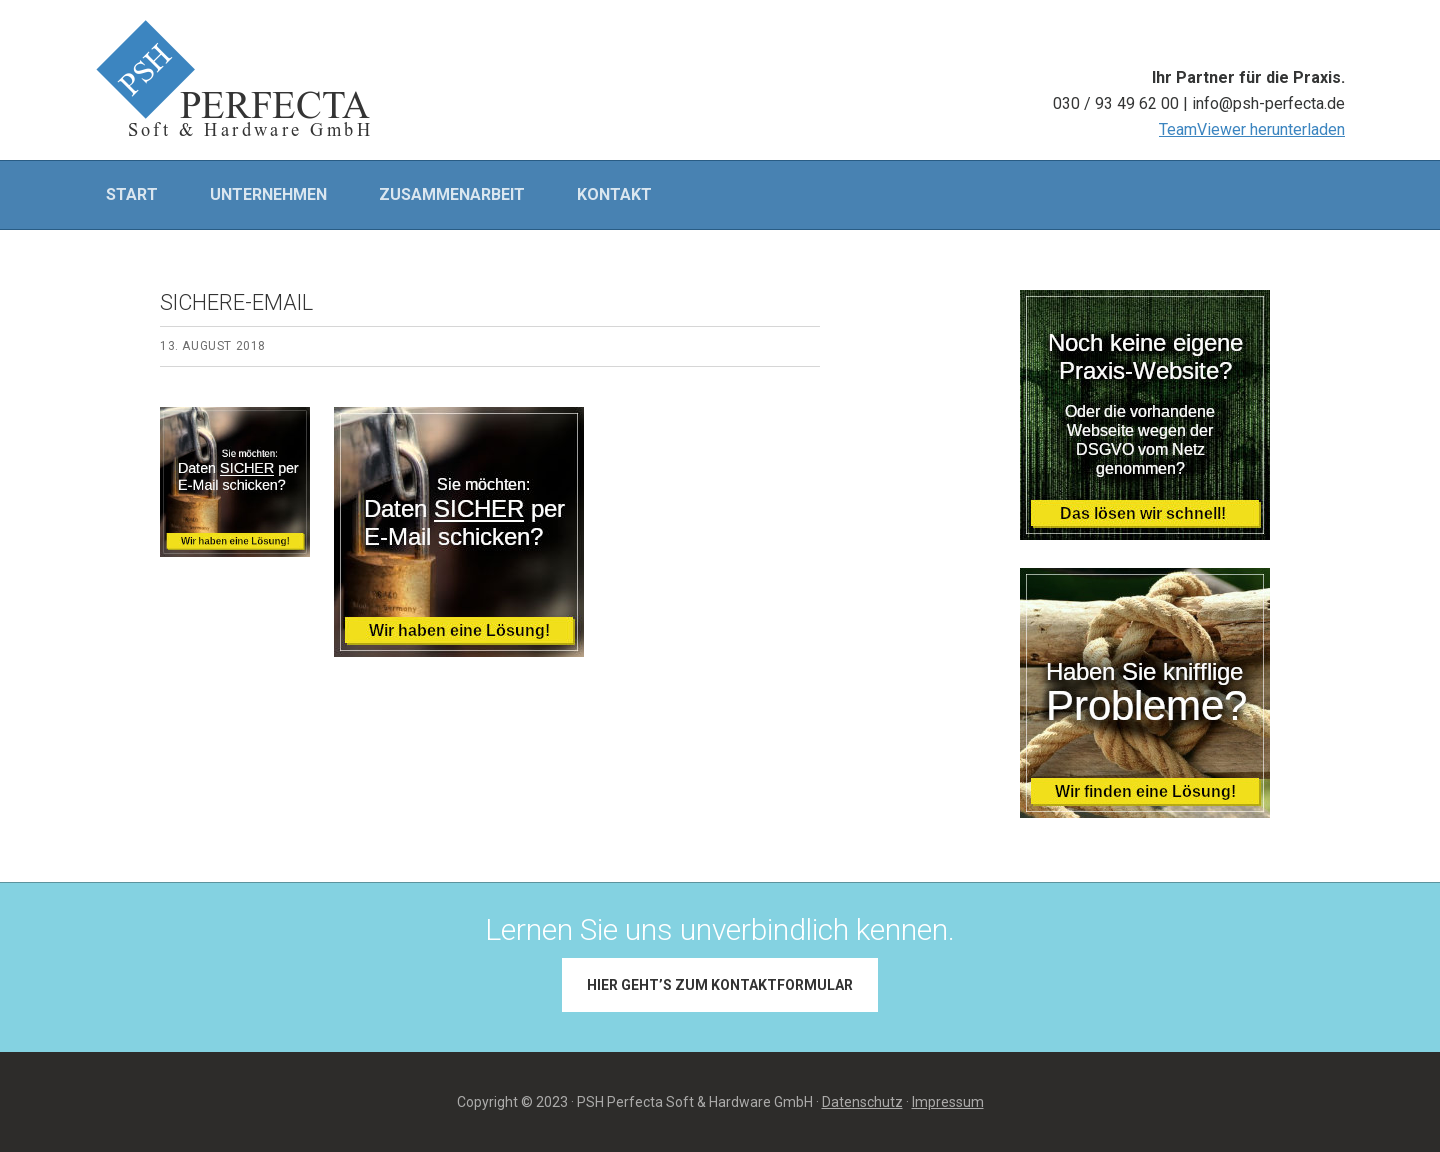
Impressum (948, 1102)
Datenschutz (862, 1102)
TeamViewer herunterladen (1252, 129)
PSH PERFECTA (295, 80)
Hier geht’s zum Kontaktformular (720, 985)
